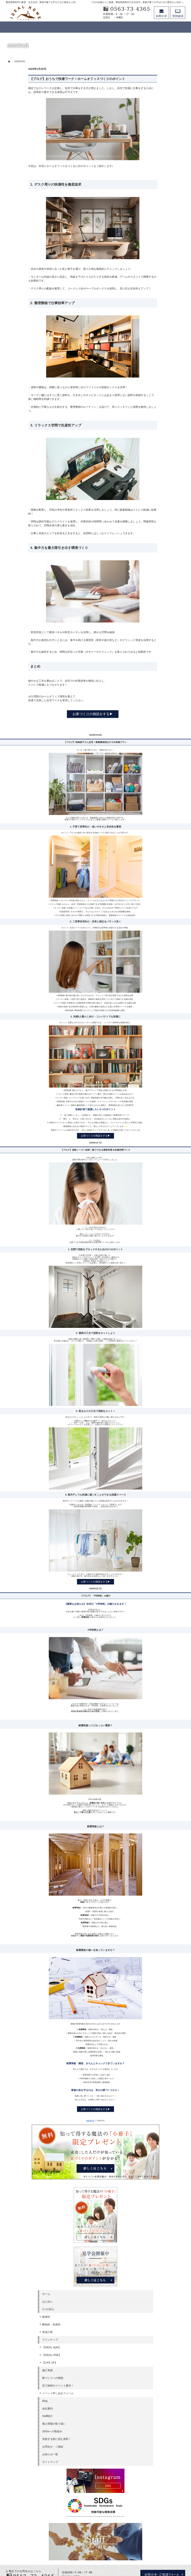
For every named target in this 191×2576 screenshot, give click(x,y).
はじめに (83, 2300)
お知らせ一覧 (85, 2453)
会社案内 (83, 2407)
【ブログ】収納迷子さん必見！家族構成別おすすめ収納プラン (95, 742)
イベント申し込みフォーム (93, 2392)
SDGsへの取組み (88, 2430)
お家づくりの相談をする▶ (93, 714)
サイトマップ (85, 2460)
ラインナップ (85, 2338)
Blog (80, 2399)
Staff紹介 (83, 2415)
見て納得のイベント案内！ (93, 2384)
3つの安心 (84, 2308)
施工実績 (83, 2369)
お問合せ (161, 13)
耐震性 (81, 2315)
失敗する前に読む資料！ (92, 2437)
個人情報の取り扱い (89, 2422)
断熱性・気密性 (87, 2323)
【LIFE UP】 (85, 2361)
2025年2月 (90, 2121)
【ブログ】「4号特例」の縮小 (95, 1595)
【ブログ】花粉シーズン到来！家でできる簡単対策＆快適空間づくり (95, 1150)
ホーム (81, 2292)
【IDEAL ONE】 (87, 2353)
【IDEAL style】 (87, 2346)
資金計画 (83, 2331)
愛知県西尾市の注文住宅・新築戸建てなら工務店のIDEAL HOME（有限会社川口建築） (101, 2559)
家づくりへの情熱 (88, 2376)
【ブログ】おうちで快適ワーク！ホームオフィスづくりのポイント (77, 79)
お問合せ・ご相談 (88, 2445)
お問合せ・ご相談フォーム (162, 2543)
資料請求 (177, 13)
